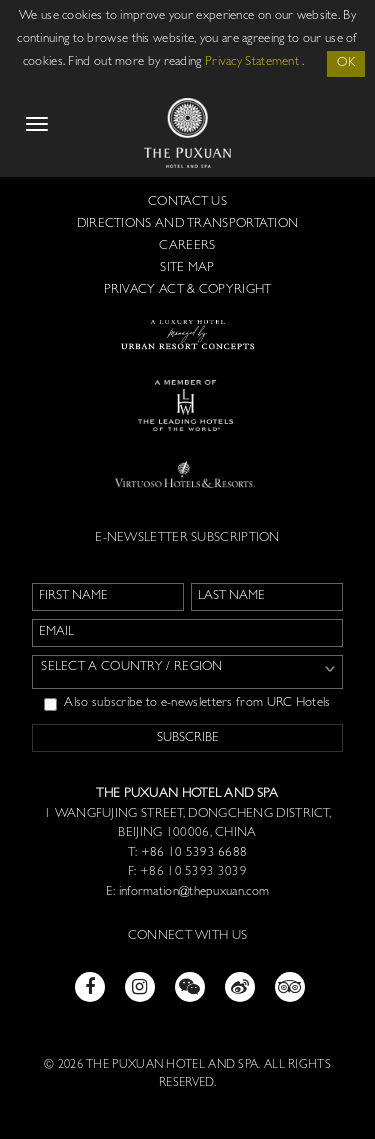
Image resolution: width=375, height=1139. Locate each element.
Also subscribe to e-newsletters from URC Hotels (187, 704)
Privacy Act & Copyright (188, 290)
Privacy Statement (252, 62)
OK (346, 63)
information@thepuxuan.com (194, 892)
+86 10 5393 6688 (192, 853)
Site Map (187, 268)
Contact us (187, 202)
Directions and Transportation (188, 224)
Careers (187, 246)
